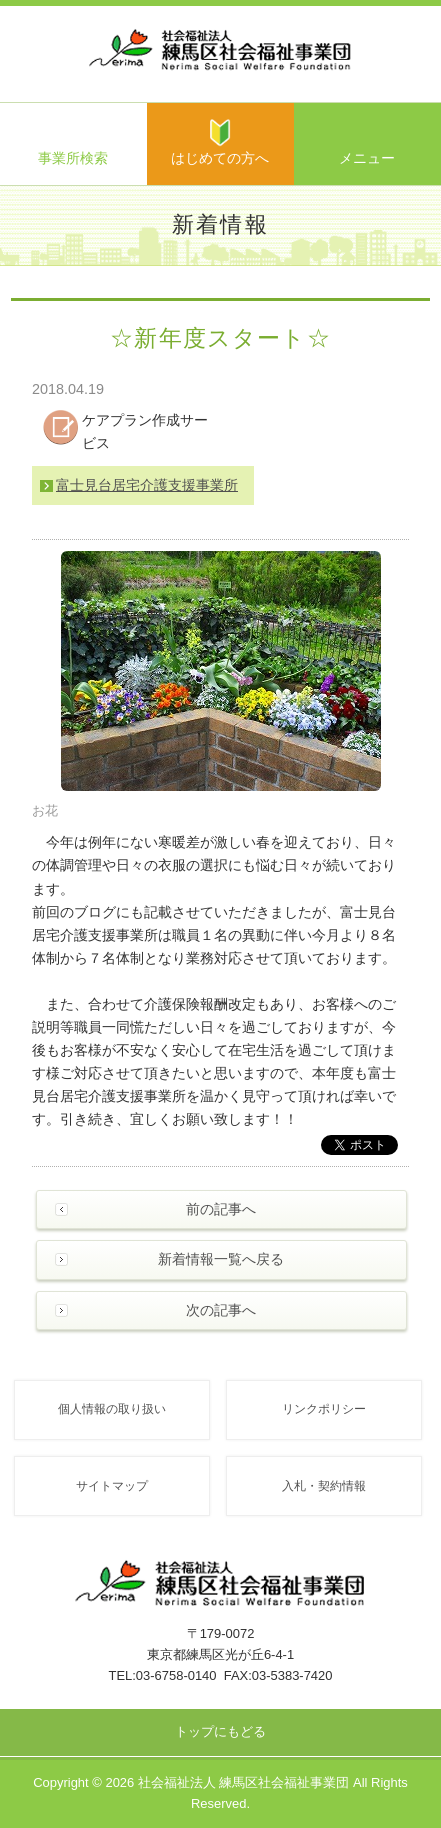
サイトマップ (112, 1485)
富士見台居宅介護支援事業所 (147, 485)
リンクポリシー (324, 1408)
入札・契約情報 (324, 1485)
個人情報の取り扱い (112, 1408)
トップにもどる (220, 1731)
